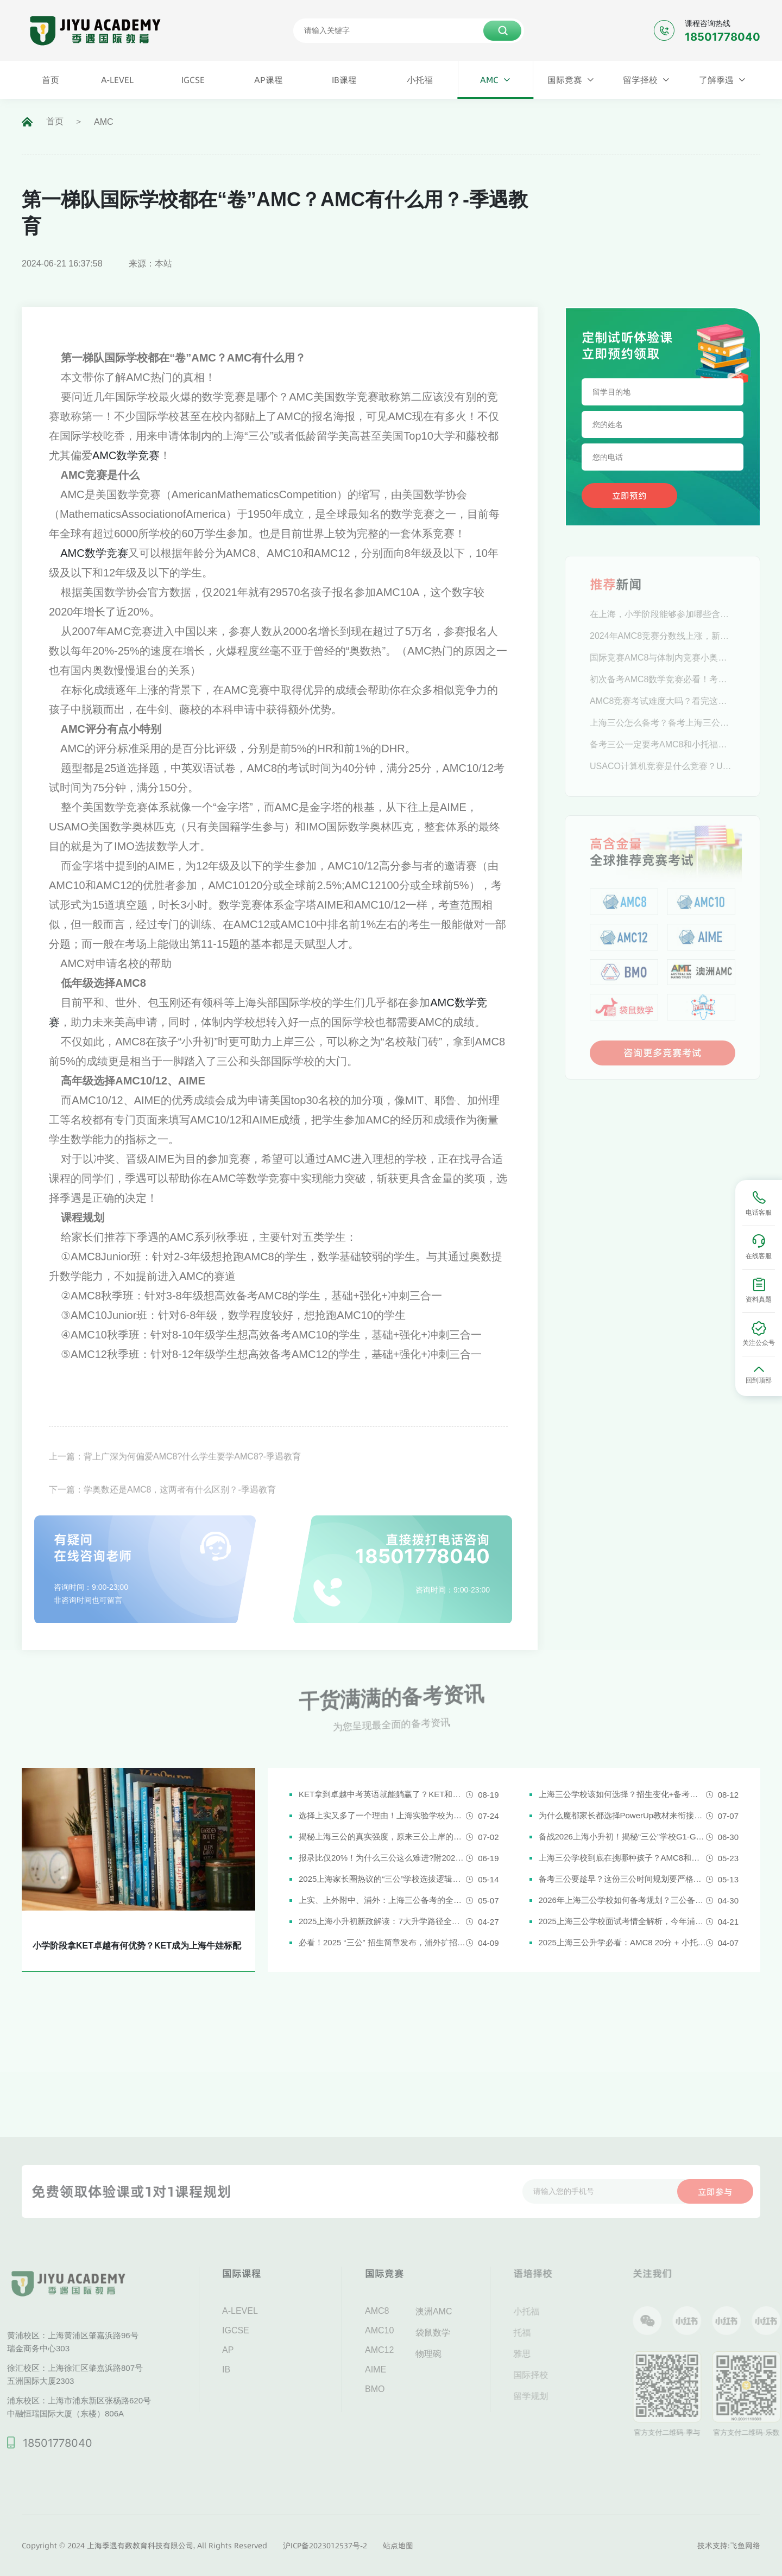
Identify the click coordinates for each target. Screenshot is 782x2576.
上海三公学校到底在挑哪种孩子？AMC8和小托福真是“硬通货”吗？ (622, 1857)
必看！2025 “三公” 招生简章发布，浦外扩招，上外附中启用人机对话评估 (382, 1942)
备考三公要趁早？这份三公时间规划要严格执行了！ (622, 1878)
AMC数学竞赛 (126, 455)
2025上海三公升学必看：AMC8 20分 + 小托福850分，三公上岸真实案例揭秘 (622, 1942)
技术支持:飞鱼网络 (728, 2545)
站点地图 (398, 2545)
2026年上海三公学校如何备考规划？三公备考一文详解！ (622, 1900)
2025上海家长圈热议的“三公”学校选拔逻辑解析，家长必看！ (382, 1878)
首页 (55, 121)
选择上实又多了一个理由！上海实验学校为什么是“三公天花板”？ (382, 1815)
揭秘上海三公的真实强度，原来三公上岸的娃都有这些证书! (382, 1836)
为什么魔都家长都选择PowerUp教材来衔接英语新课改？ (622, 1815)
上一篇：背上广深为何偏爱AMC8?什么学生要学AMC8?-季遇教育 (175, 1477)
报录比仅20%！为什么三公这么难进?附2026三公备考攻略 (382, 1857)
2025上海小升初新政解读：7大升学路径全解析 (382, 1921)
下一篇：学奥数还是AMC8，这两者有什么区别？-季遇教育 (162, 1510)
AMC (103, 121)
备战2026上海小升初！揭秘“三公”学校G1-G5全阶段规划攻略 (622, 1836)
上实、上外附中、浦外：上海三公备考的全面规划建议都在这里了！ (382, 1900)
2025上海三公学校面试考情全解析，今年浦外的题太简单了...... (622, 1921)
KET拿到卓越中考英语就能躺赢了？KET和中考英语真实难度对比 (382, 1794)
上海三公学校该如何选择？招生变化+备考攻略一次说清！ (622, 1794)
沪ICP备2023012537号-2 (325, 2545)
